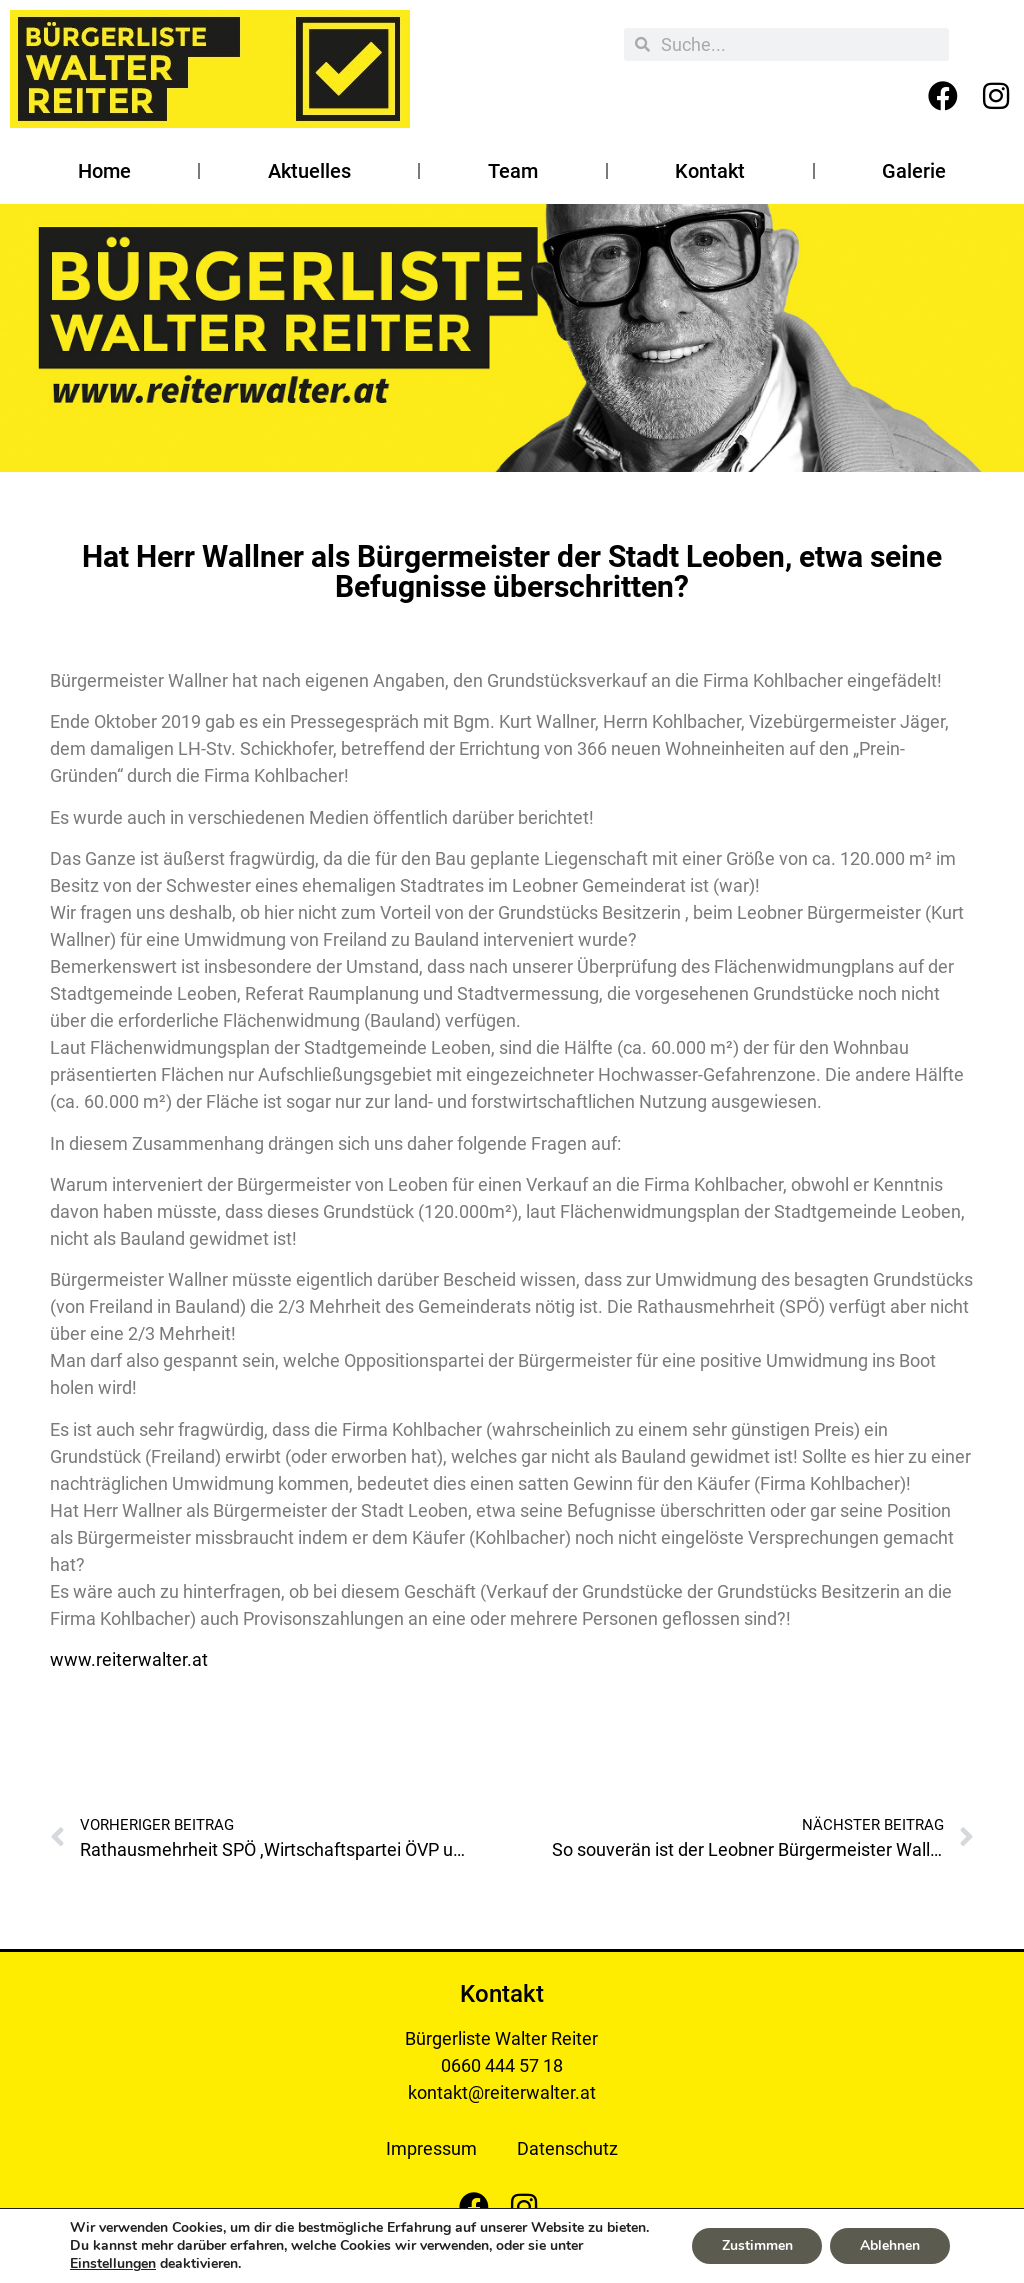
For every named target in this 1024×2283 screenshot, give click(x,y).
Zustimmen (756, 2245)
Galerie (914, 171)
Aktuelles (309, 171)
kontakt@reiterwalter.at (502, 2092)
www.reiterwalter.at (129, 1659)
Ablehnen (890, 2245)
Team (513, 171)
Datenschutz (567, 2148)
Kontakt (710, 171)
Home (104, 171)
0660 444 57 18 (502, 2065)
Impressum (431, 2148)
